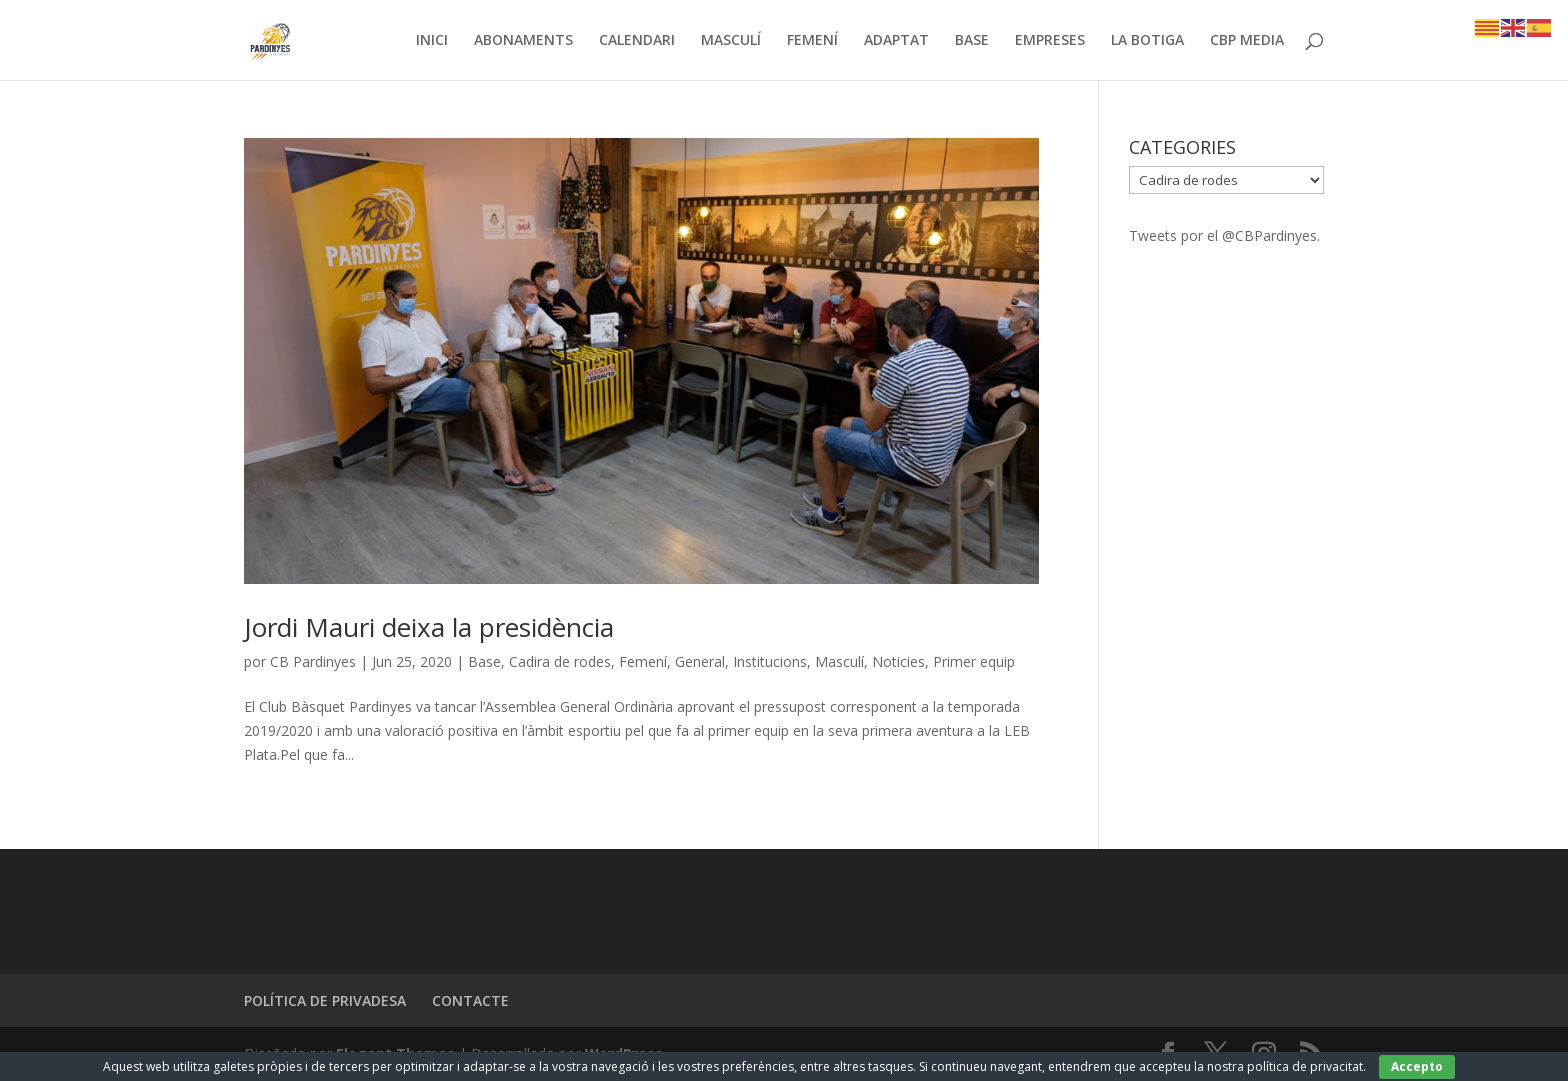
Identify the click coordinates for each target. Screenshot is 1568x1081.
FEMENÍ (812, 41)
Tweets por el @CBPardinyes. (1224, 235)
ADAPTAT (896, 41)
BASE (972, 41)
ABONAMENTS (523, 41)
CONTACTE (470, 1000)
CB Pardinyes (313, 661)
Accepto (1417, 1066)
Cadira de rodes (560, 661)
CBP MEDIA (1247, 41)
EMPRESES (1050, 41)
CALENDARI (637, 41)
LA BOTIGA (1147, 41)
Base (484, 661)
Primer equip (974, 661)
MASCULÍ (731, 41)
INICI (432, 41)
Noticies (898, 661)
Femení (643, 661)
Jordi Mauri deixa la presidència (429, 627)
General (700, 661)
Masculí (839, 661)
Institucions (770, 661)
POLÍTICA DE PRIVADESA (325, 1000)
